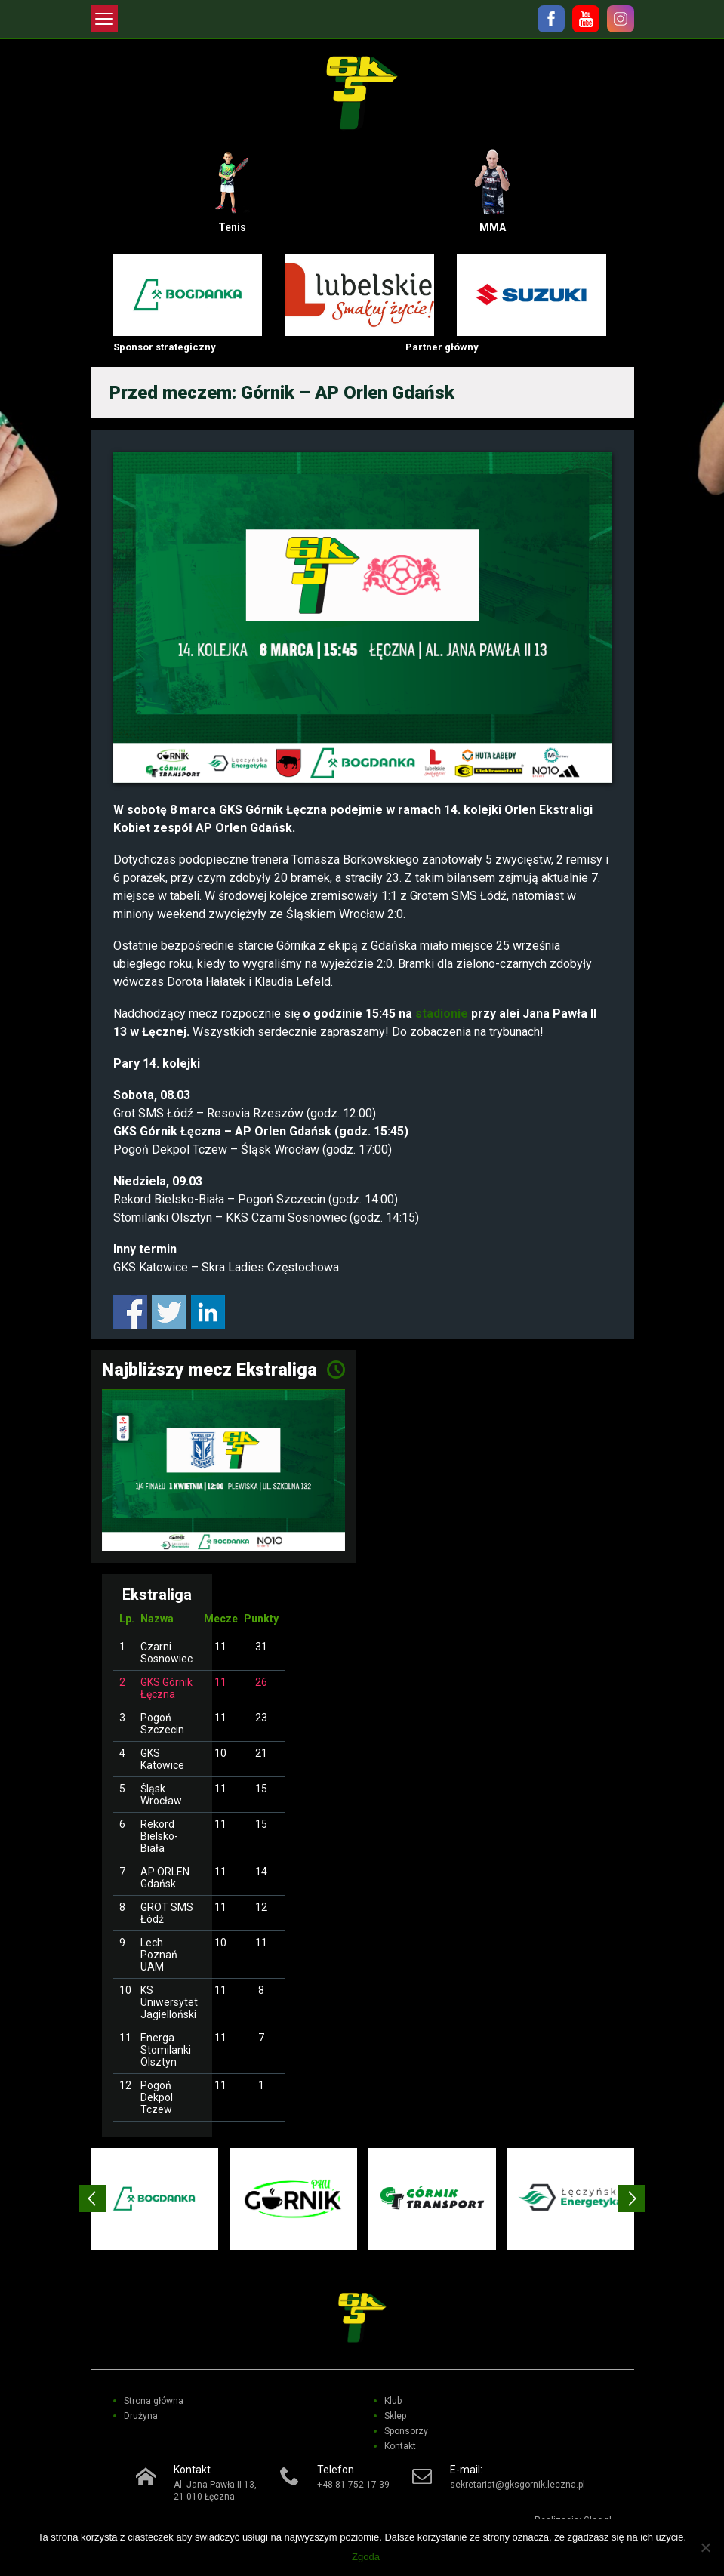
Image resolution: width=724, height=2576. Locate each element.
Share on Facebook (130, 1312)
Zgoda (366, 2556)
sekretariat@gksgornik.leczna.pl (517, 2484)
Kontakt (400, 2446)
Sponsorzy (406, 2431)
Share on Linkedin (208, 1312)
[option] (154, 2199)
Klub (393, 2401)
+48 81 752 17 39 (353, 2484)
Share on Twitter (169, 1312)
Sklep (395, 2416)
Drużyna (141, 2416)
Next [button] (631, 2198)
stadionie (441, 1013)
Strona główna (153, 2401)
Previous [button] (92, 2198)
